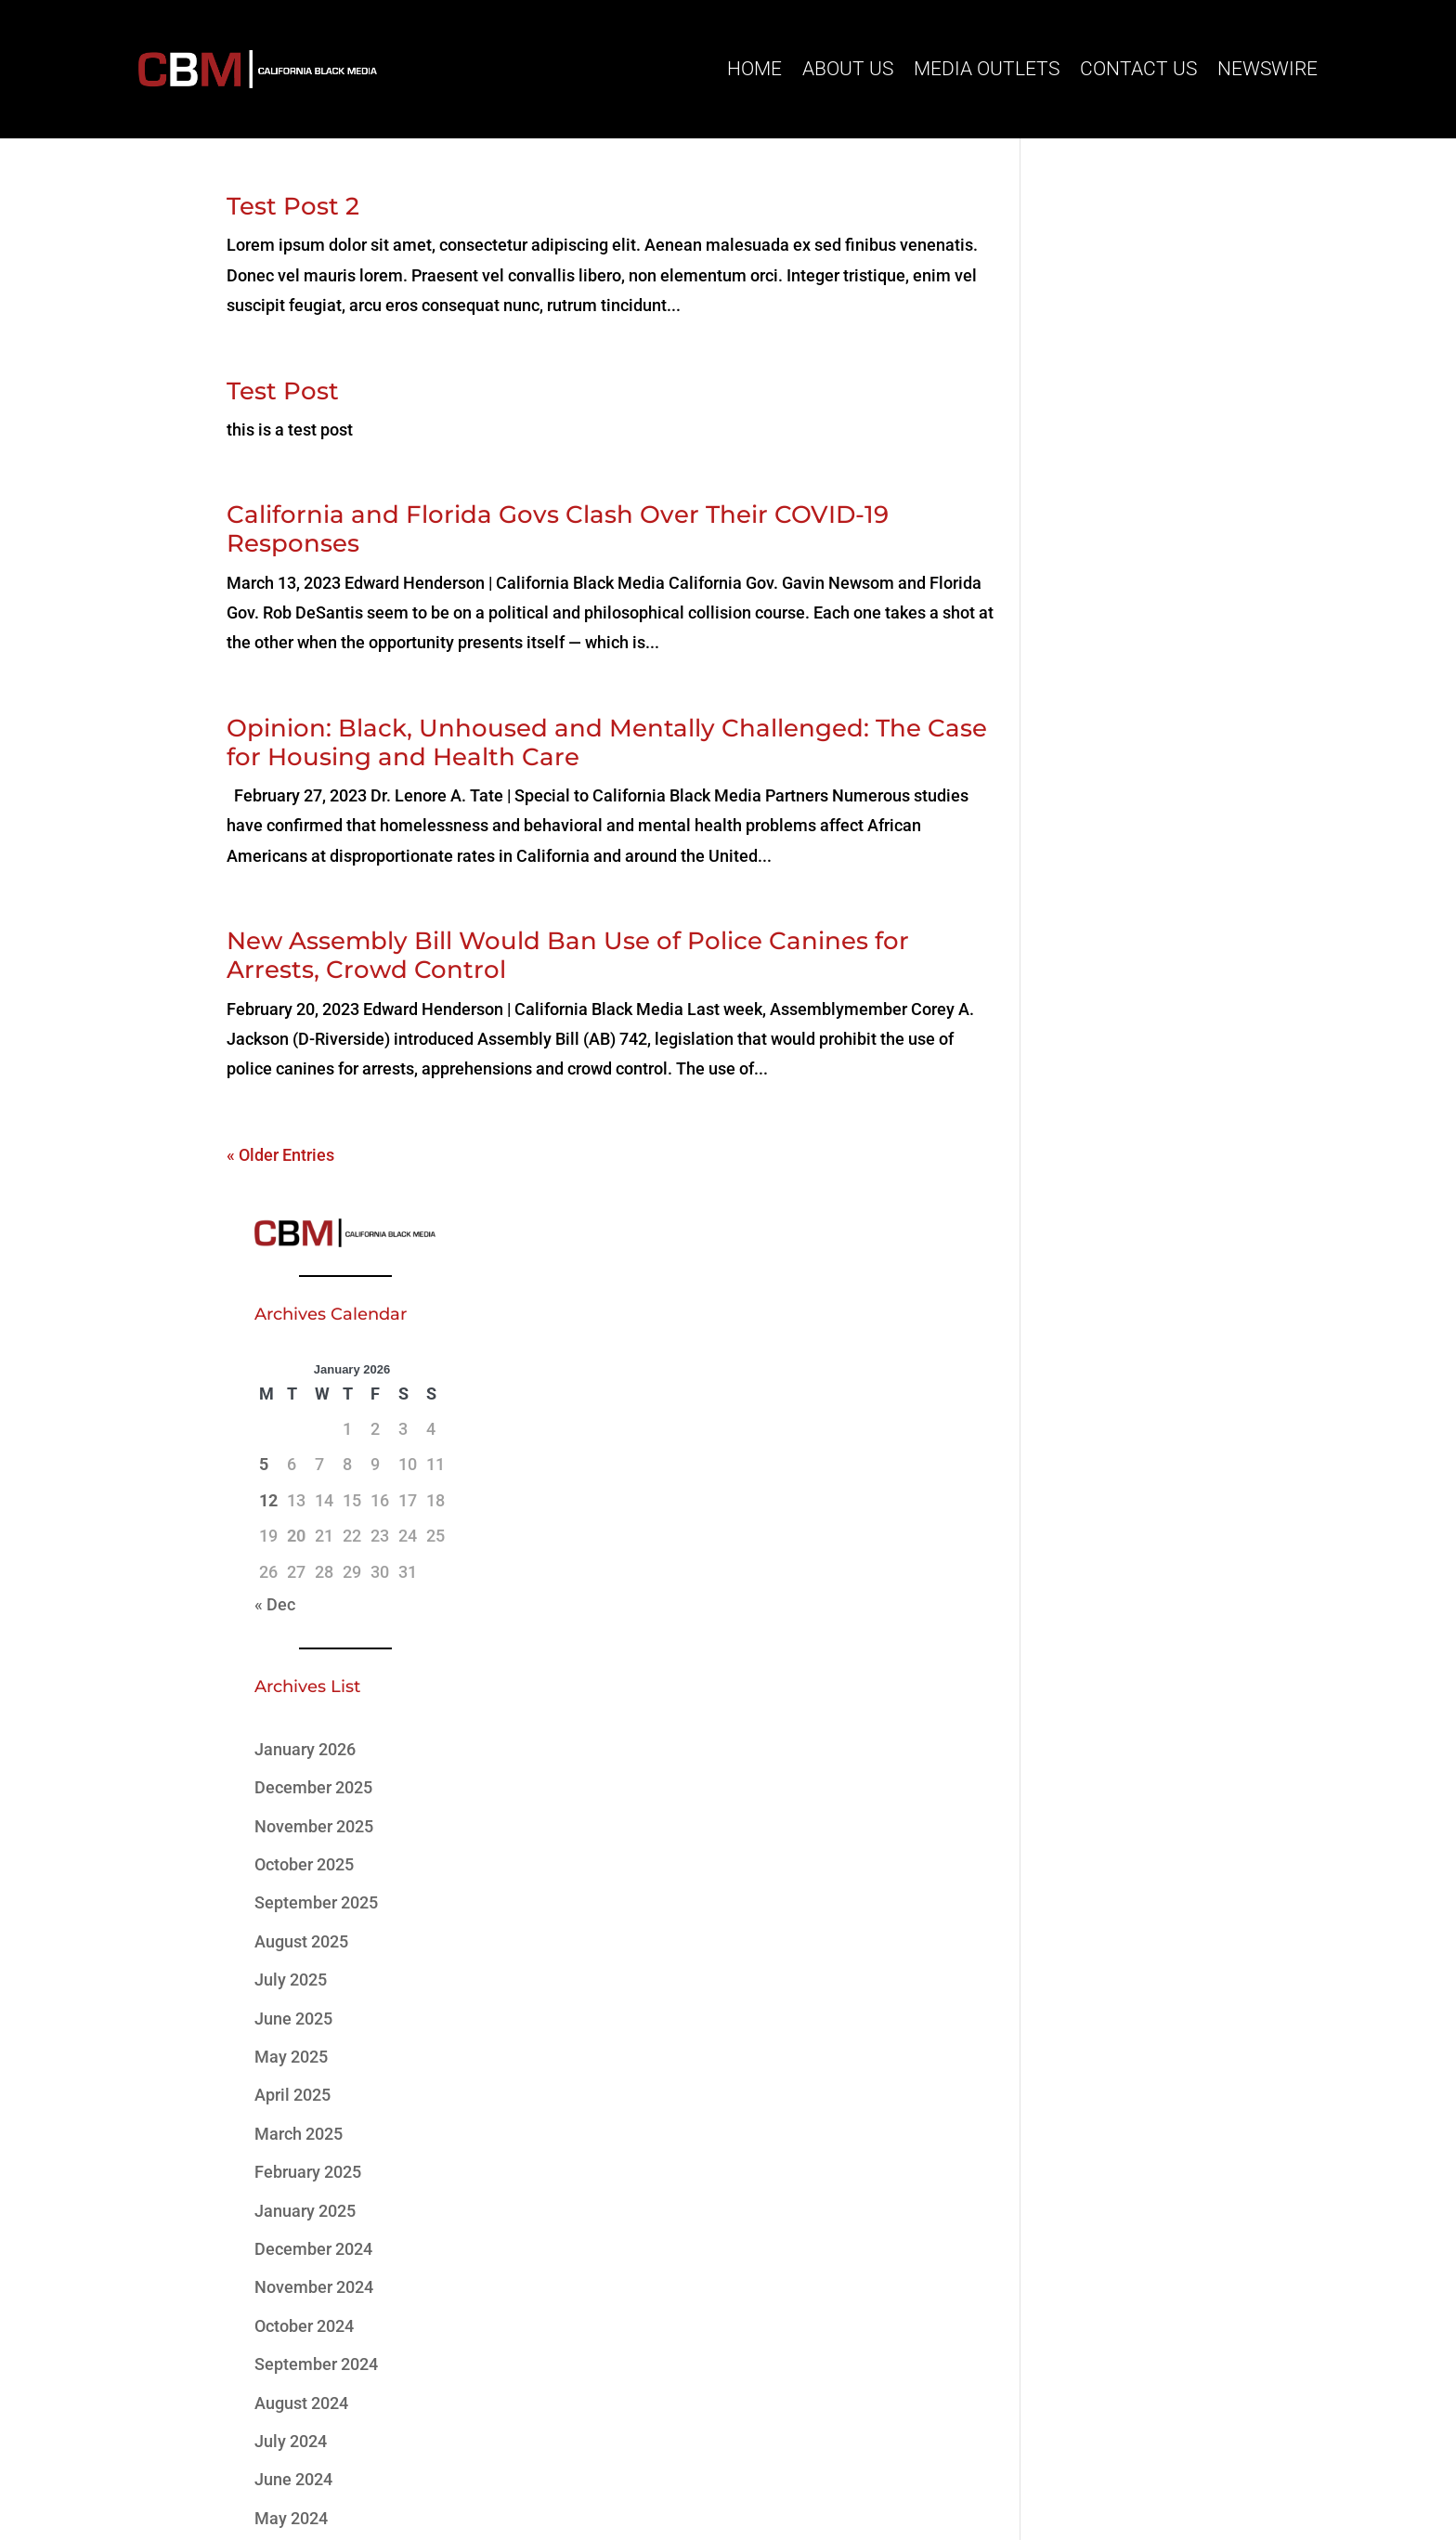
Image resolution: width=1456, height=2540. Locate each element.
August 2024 (1095, 1405)
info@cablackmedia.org (361, 2289)
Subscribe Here (992, 2308)
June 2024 (1087, 1482)
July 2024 (1084, 1444)
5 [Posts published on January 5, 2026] (1057, 467)
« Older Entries (280, 1155)
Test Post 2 (293, 206)
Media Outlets (987, 69)
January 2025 (1099, 1213)
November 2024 (1107, 1290)
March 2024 (1092, 1598)
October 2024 (1098, 1328)
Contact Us (1138, 69)
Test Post (283, 391)
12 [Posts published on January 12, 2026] (1062, 503)
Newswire (1267, 69)
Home (754, 69)
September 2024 (1110, 1367)
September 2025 (1110, 906)
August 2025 (1095, 944)
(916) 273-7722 (336, 2335)
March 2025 (1092, 1136)
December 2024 (1107, 1252)
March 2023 (1092, 1636)
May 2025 (1085, 1060)
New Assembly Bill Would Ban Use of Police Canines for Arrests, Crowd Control (568, 955)
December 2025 (1107, 791)
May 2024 (1085, 1521)
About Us (847, 69)
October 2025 (1098, 868)
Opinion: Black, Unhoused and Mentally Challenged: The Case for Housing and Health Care (574, 742)
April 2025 (1086, 1098)
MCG (784, 2478)
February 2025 (1101, 1175)
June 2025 (1087, 1021)
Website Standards (892, 2458)
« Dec (1068, 608)
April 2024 (1086, 1560)
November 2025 (1107, 829)
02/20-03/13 (1094, 1839)
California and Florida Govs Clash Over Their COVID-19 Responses (558, 529)
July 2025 (1084, 983)
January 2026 (1099, 752)
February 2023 (1101, 1675)
